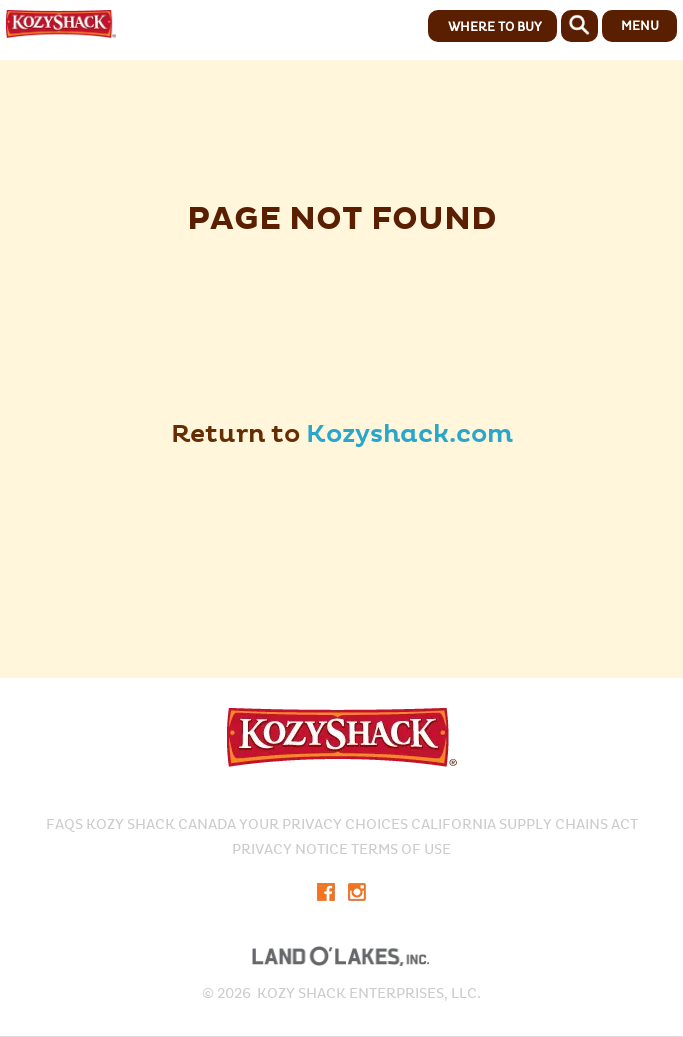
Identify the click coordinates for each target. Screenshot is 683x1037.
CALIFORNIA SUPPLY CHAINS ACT (524, 824)
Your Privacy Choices (323, 824)
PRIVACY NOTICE (290, 849)
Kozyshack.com (409, 434)
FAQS (64, 824)
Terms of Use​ (401, 849)
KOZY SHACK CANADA (161, 824)
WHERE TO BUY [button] (495, 27)
